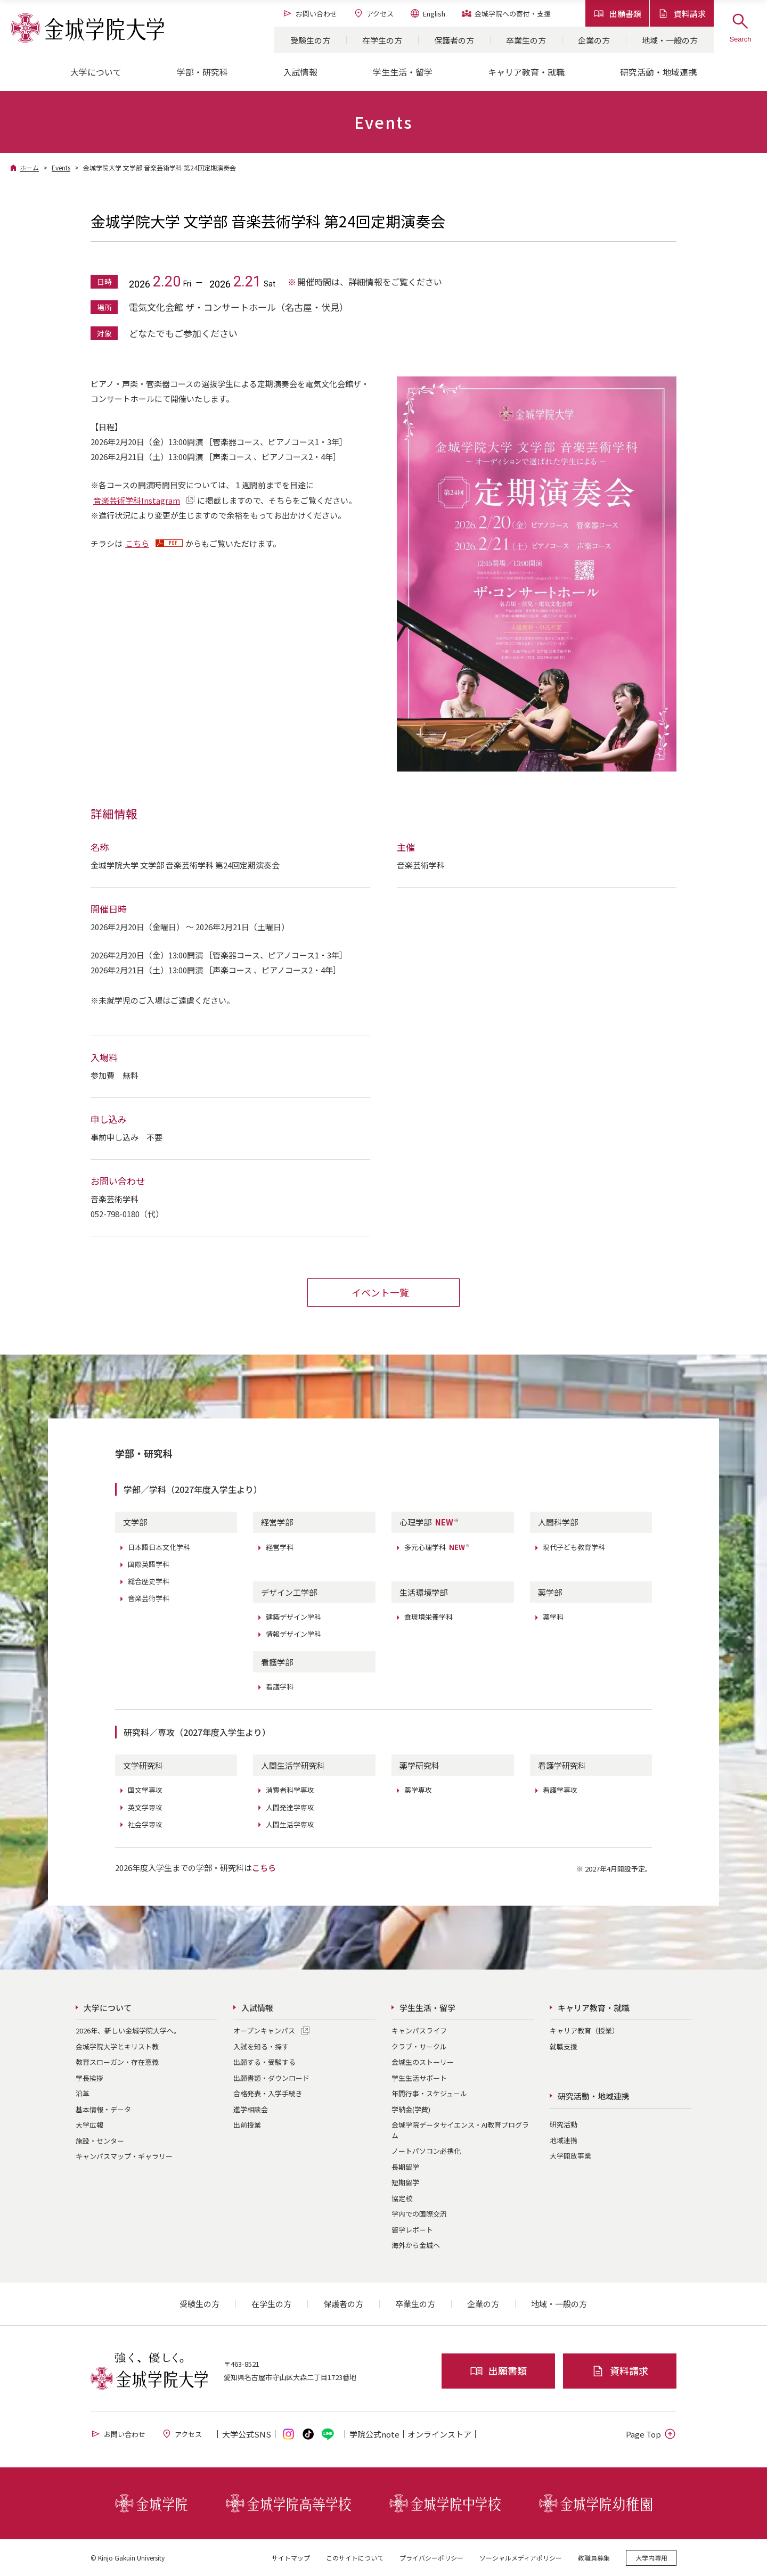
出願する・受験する (264, 2061)
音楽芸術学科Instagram (136, 500)
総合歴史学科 (148, 1581)
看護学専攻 (560, 1790)
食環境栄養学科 (428, 1616)
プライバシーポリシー (431, 2557)
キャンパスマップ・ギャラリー (124, 2156)
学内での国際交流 (419, 2213)
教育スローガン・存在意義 (117, 2061)
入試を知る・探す (261, 2046)
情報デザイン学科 (293, 1633)
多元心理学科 (437, 1546)
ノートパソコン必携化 (426, 2150)
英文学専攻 (145, 1807)
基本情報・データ (103, 2109)
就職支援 (563, 2046)
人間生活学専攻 (290, 1824)
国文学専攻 (145, 1790)
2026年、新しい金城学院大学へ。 (128, 2030)
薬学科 (553, 1616)
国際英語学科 (148, 1563)
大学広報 (89, 2124)
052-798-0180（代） (127, 1213)
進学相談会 (250, 2109)
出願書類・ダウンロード (271, 2077)
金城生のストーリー (422, 2061)
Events (61, 167)
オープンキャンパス (264, 2030)
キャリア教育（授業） (584, 2030)
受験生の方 (310, 40)
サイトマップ (291, 2557)
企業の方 (594, 40)
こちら (137, 543)
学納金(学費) (410, 2109)
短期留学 (405, 2182)
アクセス (373, 13)
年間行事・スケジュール (429, 2093)
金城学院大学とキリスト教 (117, 2046)
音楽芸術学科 (148, 1598)
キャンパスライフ (419, 2030)
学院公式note (374, 2434)
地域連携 (563, 2140)
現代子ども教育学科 (574, 1546)
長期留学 (405, 2166)
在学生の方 (382, 40)
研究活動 (563, 2124)
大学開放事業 (570, 2155)
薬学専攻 (418, 1790)
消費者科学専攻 (290, 1790)
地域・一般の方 (670, 40)
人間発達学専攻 (290, 1807)
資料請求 (682, 13)
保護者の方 (454, 40)
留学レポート (412, 2229)
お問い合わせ (309, 13)
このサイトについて (355, 2557)
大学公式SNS (246, 2434)
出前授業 (247, 2124)
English (427, 13)
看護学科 (279, 1686)
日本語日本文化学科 (159, 1546)
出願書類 (617, 13)
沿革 (82, 2093)
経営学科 (279, 1546)
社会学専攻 (145, 1824)
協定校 (401, 2198)
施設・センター (100, 2140)
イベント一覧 (380, 1292)
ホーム (29, 167)
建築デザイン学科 (293, 1616)
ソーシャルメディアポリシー (520, 2557)
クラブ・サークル (419, 2046)
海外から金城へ (415, 2244)
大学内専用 (651, 2557)
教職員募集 (594, 2557)
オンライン (439, 2434)
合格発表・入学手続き (268, 2093)
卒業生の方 (526, 40)
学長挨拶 (89, 2077)
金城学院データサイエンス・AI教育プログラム (460, 2129)
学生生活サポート (419, 2077)
